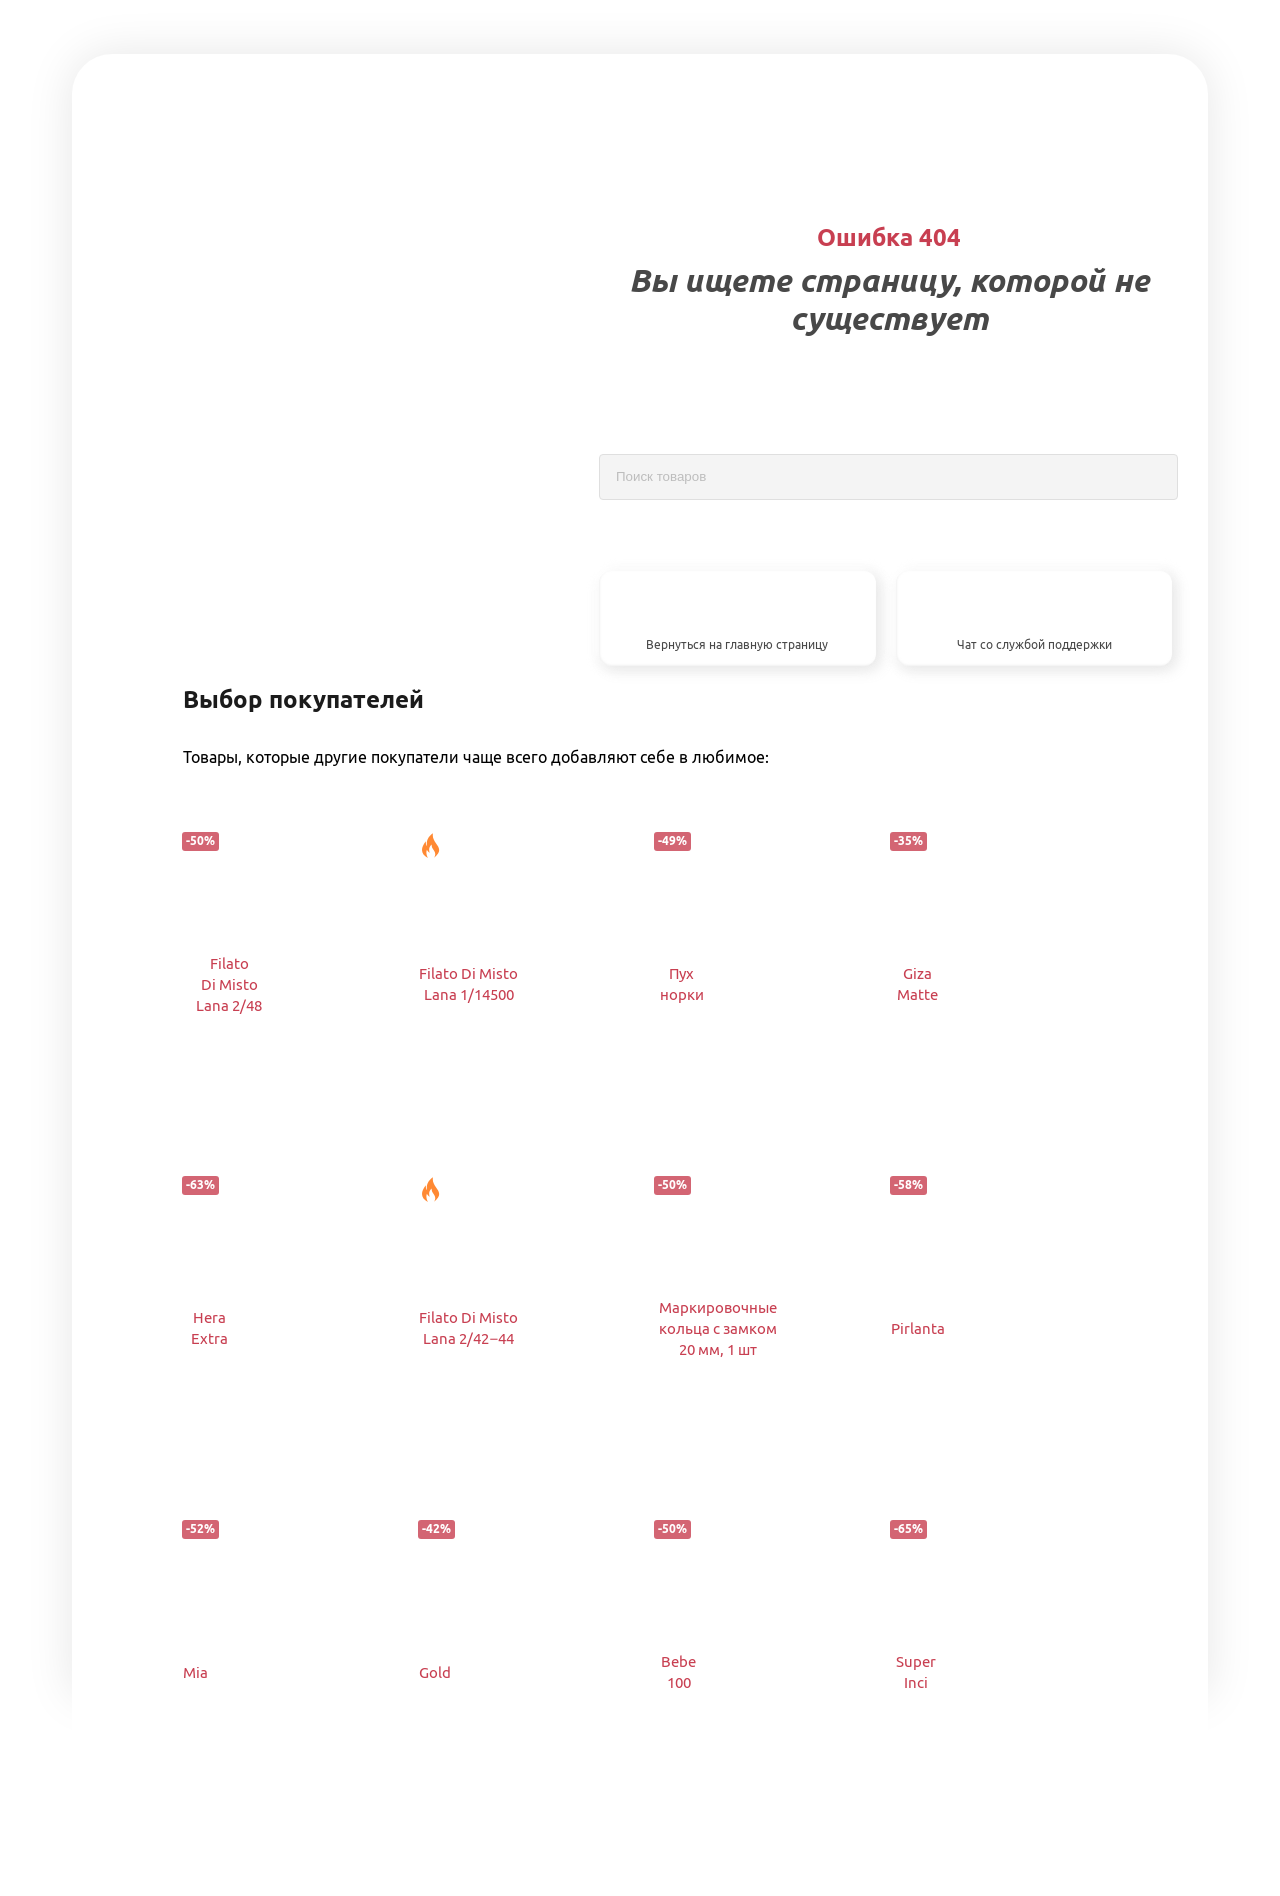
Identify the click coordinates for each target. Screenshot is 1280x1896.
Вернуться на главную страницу (737, 644)
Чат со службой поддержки (1034, 644)
